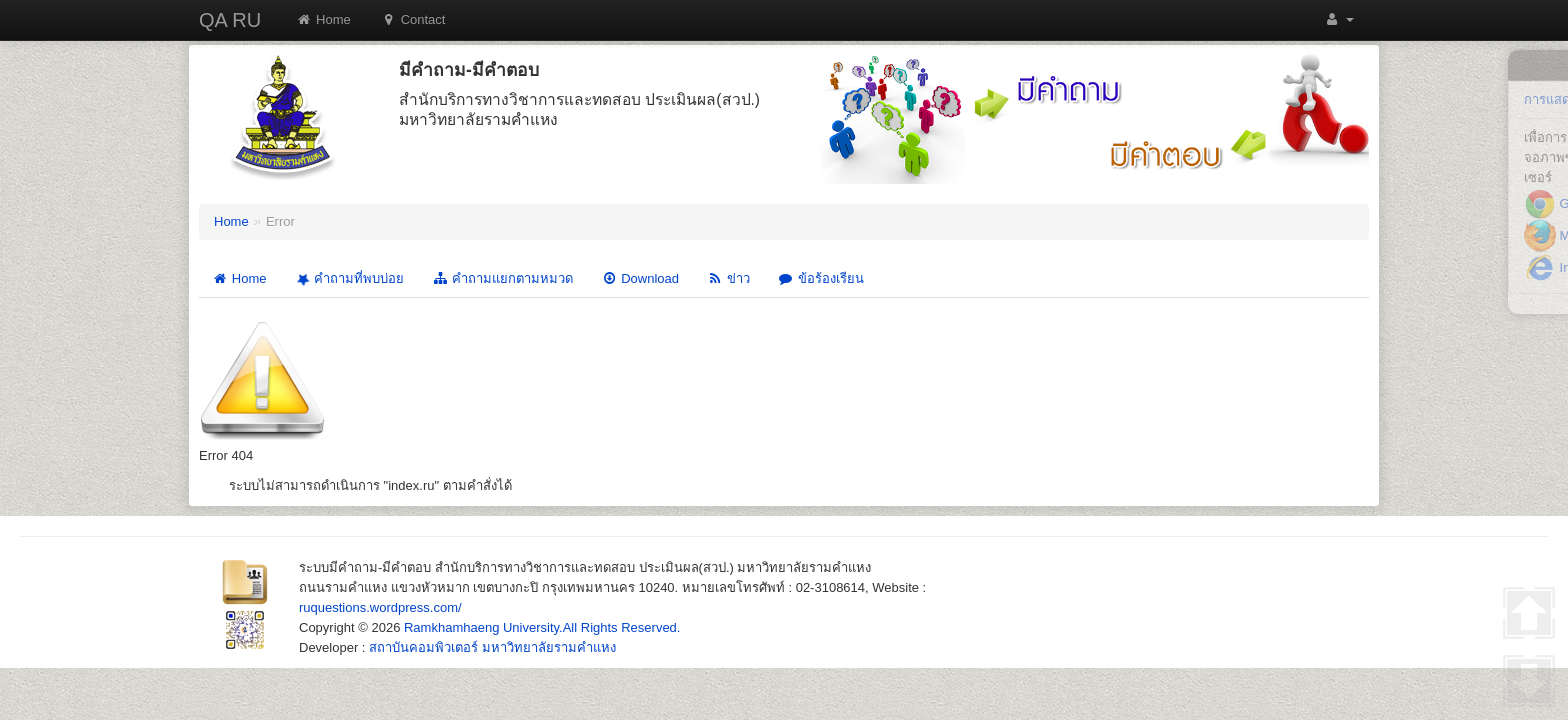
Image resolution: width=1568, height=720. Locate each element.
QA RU (230, 20)
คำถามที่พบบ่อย (348, 279)
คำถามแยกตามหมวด (502, 278)
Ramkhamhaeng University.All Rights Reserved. (542, 627)
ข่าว (728, 278)
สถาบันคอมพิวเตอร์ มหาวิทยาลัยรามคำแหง (492, 647)
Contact (413, 19)
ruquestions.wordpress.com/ (380, 607)
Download (640, 278)
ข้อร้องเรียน (821, 278)
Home (323, 19)
